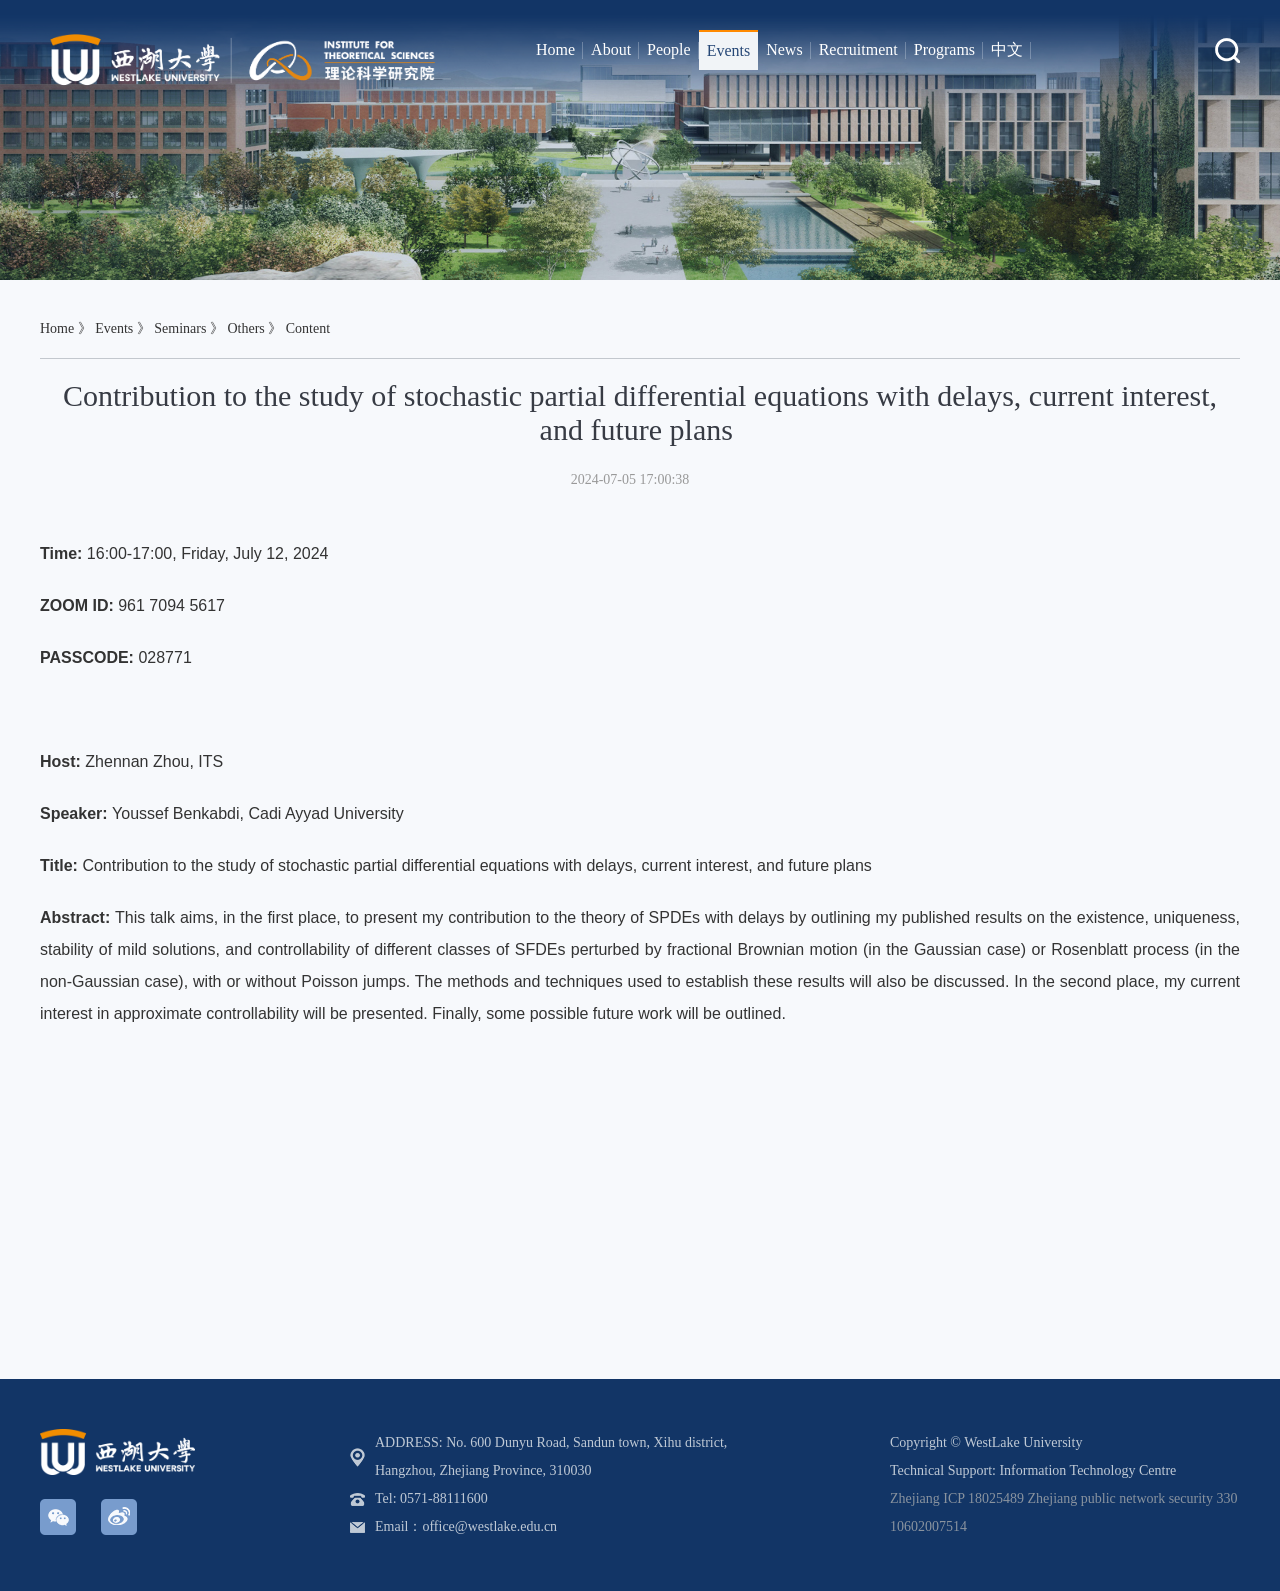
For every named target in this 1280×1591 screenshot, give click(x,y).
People (669, 49)
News (784, 49)
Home (555, 49)
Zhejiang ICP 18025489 (957, 1498)
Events (729, 50)
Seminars (180, 328)
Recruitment (858, 49)
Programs (944, 49)
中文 (1007, 49)
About (611, 49)
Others (245, 328)
